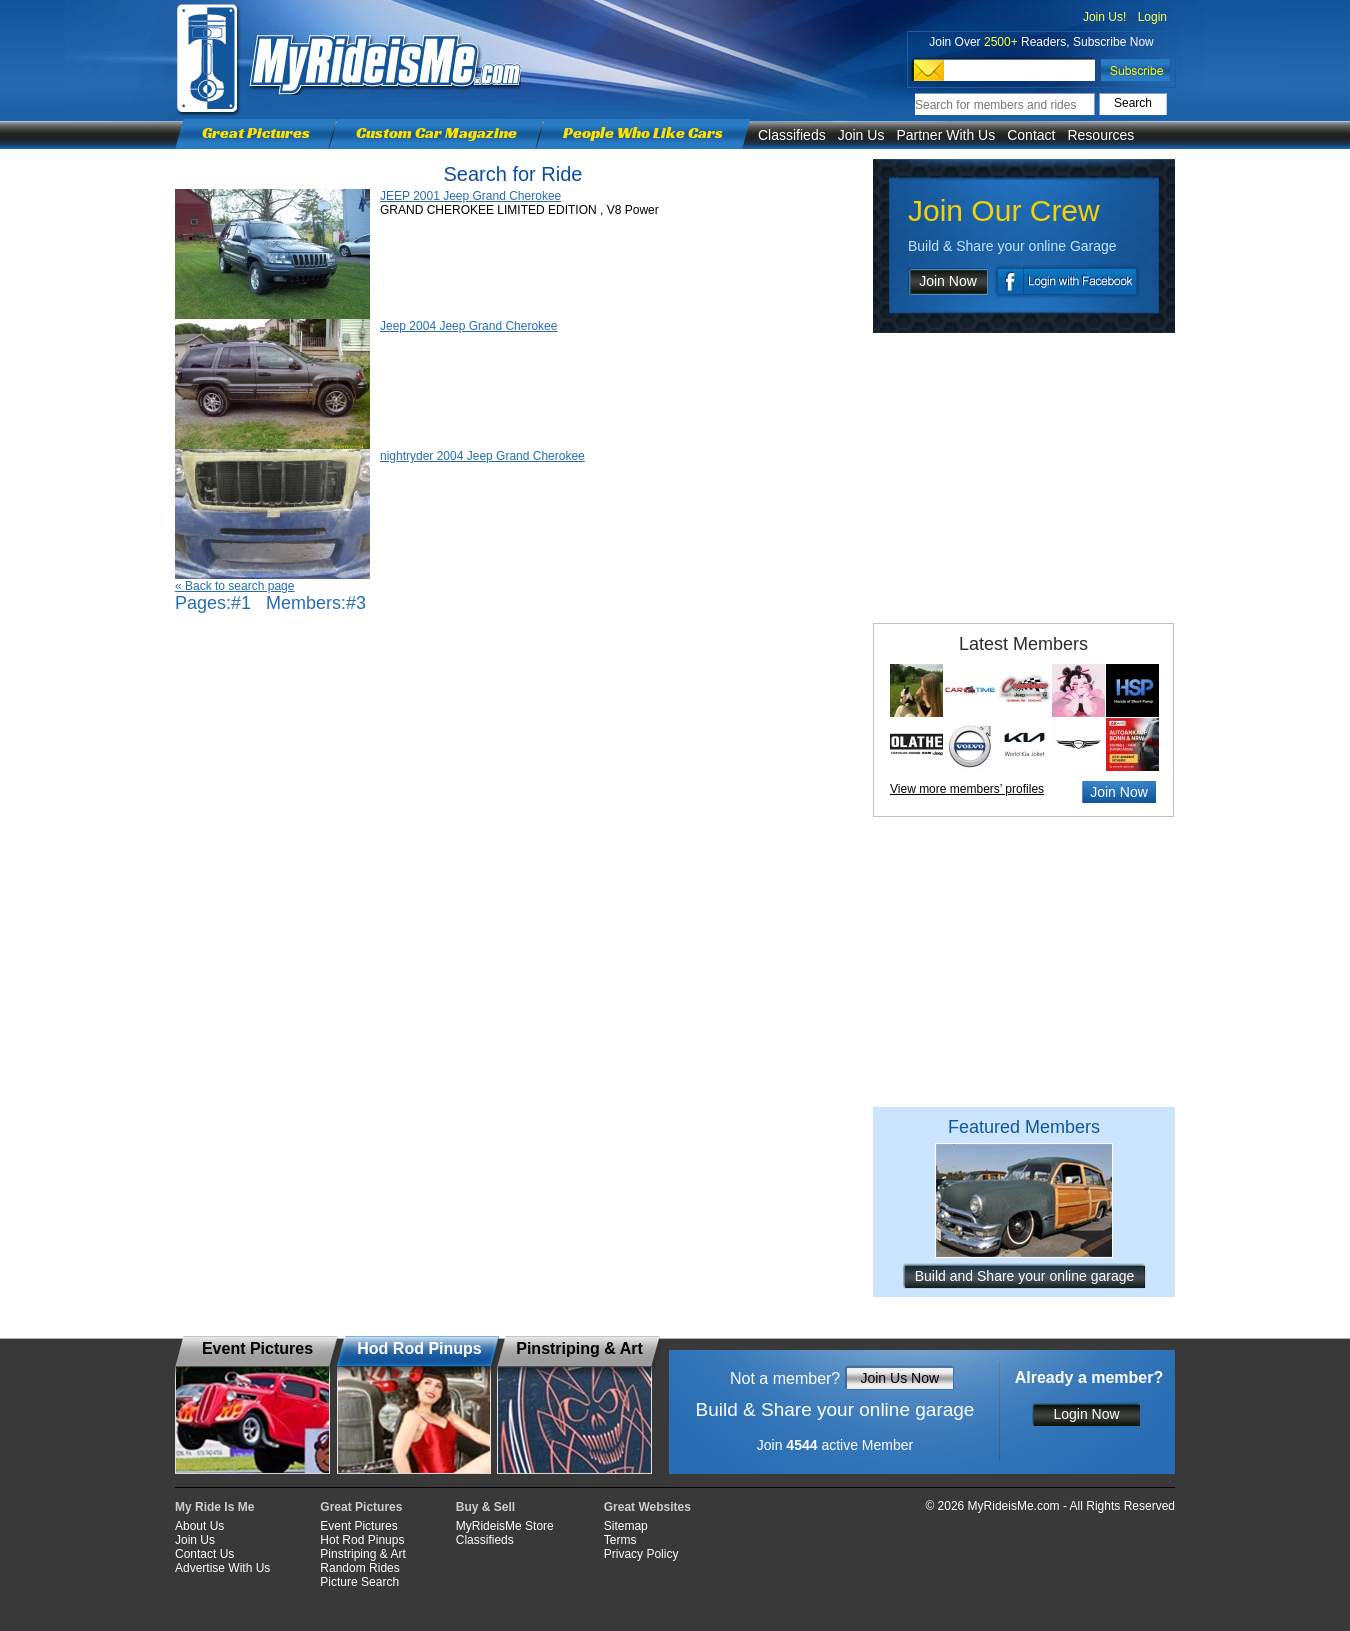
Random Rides (359, 1568)
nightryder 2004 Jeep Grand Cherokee (482, 456)
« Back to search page (234, 586)
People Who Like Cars (643, 132)
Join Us (861, 135)
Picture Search (359, 1582)
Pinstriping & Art (362, 1554)
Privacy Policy (641, 1554)
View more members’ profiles (967, 789)
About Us (199, 1526)
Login (1152, 17)
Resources (1100, 135)
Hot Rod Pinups (362, 1540)
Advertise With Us (222, 1568)
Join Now (948, 281)
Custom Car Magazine (436, 132)
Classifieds (792, 135)
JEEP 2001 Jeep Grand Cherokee (470, 196)
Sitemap (626, 1526)
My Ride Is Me (214, 1507)
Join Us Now (899, 1378)
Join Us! (1104, 17)
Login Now (1086, 1414)
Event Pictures (358, 1526)
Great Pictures (256, 132)
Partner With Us (945, 135)
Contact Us (204, 1554)
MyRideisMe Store (505, 1526)
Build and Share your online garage (1025, 1276)
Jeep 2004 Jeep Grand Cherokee (468, 326)
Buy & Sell (485, 1507)
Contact (1031, 135)
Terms (620, 1540)
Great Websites (647, 1507)
